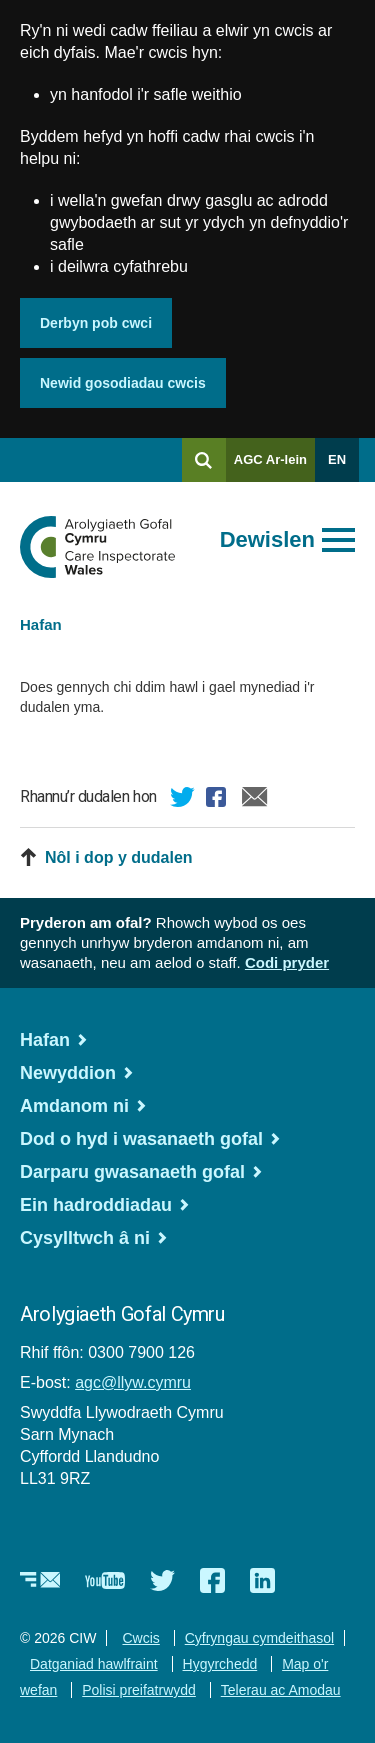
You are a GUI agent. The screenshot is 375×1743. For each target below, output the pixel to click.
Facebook (219, 800)
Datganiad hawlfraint (94, 1664)
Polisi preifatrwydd (139, 1690)
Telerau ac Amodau (281, 1690)
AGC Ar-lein (274, 466)
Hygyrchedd (220, 1664)
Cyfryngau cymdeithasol (259, 1638)
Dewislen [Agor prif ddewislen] (267, 539)
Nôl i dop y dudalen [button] (119, 857)
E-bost (255, 800)
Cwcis (140, 1638)
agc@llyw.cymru (133, 1382)
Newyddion (68, 1073)
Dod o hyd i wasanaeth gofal (141, 1139)
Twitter (183, 800)
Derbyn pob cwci (96, 323)
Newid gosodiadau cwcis (123, 383)
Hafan (41, 624)
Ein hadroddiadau (96, 1205)
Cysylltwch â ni (85, 1238)
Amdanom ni (74, 1106)
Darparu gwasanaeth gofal (132, 1172)
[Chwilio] (204, 460)
